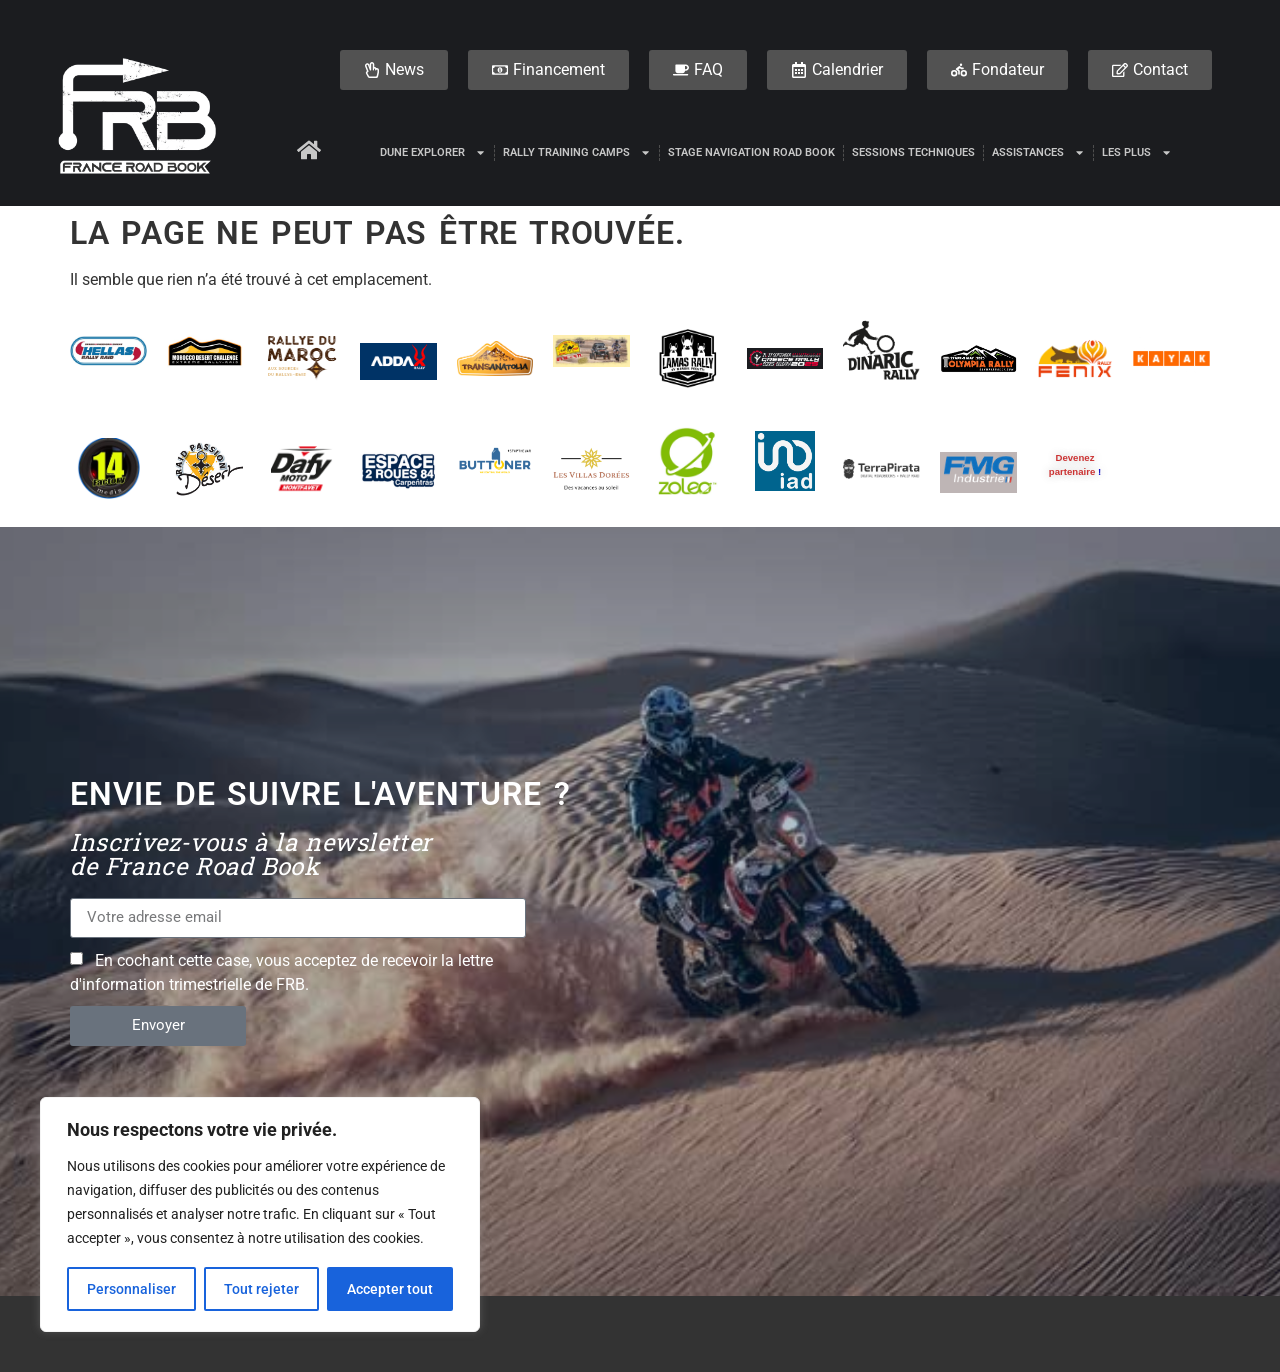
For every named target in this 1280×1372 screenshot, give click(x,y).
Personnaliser (131, 1289)
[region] (260, 1215)
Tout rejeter (261, 1289)
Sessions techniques (913, 152)
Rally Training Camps (577, 152)
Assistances (1038, 152)
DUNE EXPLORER (433, 152)
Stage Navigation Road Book (751, 152)
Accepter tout (390, 1289)
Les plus (1137, 152)
